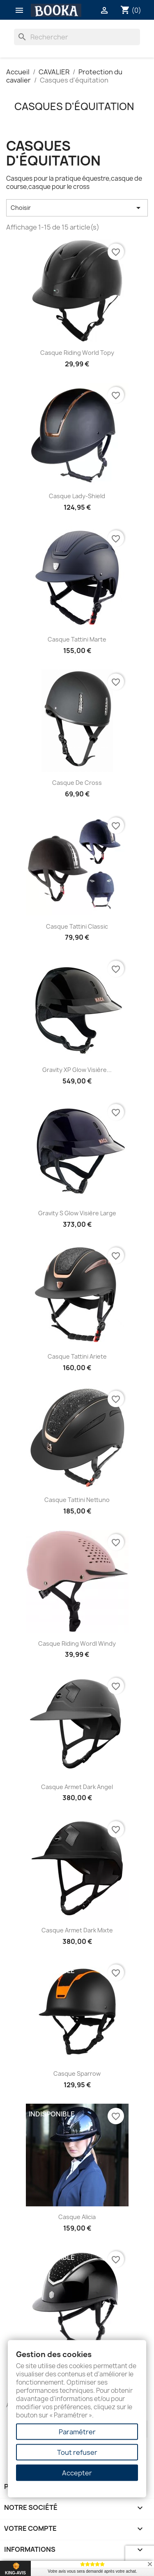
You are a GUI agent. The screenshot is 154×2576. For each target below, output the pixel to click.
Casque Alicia (77, 2217)
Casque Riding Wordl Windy (77, 1643)
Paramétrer (77, 2431)
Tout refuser (77, 2452)
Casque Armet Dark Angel (77, 1787)
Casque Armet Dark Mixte (77, 1930)
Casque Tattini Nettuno (77, 1500)
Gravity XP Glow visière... (77, 1070)
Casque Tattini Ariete (77, 1356)
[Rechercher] (77, 37)
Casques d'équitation (74, 106)
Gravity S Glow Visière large (77, 1213)
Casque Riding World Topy (77, 352)
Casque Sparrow (77, 2073)
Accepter (77, 2472)
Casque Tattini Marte (77, 639)
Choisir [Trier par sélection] (77, 208)
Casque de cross (77, 783)
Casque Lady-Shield (77, 496)
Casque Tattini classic (77, 926)
